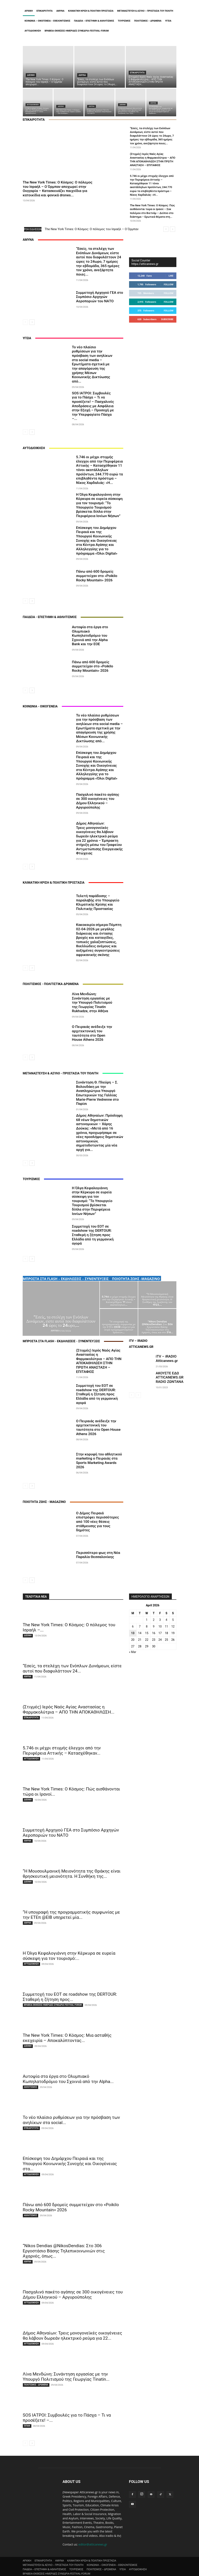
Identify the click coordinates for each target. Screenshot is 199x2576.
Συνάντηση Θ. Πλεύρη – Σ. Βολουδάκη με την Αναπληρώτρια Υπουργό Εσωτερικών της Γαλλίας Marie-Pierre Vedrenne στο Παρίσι (97, 1085)
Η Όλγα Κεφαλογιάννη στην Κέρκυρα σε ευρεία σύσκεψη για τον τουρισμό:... (69, 1947)
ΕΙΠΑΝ (27, 2417)
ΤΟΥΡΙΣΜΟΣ (124, 20)
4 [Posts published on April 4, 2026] (166, 1611)
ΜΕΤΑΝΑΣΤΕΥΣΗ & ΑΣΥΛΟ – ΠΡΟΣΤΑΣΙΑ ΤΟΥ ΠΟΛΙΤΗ (145, 11)
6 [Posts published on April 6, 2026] (133, 1617)
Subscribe (167, 319)
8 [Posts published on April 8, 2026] (147, 1617)
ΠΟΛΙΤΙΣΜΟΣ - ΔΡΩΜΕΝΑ (36, 2376)
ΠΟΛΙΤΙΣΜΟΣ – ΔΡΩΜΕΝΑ (147, 20)
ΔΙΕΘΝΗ (31, 75)
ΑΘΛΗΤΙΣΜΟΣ (30, 2078)
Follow (168, 284)
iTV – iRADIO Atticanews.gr (167, 1350)
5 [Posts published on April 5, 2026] (173, 1611)
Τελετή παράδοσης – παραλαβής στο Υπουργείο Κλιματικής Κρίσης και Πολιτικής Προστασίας (97, 895)
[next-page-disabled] (138, 1386)
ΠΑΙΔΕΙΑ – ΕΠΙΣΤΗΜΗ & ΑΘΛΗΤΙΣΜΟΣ (94, 20)
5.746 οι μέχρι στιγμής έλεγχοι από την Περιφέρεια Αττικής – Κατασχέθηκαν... (62, 1742)
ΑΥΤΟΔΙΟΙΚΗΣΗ (33, 30)
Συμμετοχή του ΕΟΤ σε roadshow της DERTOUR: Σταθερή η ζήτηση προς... (70, 1988)
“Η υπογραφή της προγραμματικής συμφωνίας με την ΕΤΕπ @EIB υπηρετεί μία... (71, 1906)
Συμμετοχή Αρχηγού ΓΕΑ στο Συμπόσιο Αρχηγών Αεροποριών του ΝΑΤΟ (99, 296)
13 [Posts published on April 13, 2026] (132, 1624)
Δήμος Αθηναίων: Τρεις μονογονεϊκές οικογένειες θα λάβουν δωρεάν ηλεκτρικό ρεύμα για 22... (72, 2327)
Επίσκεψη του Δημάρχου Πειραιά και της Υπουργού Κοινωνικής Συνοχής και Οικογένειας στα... (70, 2155)
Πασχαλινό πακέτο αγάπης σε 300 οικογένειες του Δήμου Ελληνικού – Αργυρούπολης (97, 794)
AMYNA (60, 11)
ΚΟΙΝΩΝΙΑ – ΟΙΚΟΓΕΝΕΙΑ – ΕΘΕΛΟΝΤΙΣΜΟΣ (47, 20)
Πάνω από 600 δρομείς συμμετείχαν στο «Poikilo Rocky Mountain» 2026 (96, 569)
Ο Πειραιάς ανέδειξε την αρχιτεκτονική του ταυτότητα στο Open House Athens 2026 (92, 1025)
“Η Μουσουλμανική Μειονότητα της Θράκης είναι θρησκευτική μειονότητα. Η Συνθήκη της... (72, 1865)
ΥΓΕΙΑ (168, 20)
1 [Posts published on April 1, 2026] (147, 1611)
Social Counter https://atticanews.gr (145, 262)
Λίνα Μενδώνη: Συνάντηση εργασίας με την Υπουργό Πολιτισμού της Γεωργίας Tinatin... (66, 2368)
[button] (133, 2)
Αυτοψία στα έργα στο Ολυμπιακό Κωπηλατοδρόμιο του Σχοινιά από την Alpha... (68, 2070)
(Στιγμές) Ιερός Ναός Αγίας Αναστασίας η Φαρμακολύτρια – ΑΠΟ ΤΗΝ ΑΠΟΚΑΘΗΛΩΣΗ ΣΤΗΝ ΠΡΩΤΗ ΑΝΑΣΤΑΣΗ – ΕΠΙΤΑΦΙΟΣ (98, 1352)
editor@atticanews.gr (92, 2536)
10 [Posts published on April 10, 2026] (160, 1617)
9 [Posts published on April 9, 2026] (154, 1617)
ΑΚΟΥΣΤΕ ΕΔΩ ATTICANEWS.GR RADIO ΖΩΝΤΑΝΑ (169, 1369)
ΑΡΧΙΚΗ (29, 11)
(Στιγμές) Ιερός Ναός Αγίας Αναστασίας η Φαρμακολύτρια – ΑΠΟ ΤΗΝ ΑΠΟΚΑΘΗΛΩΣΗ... (69, 1701)
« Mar (132, 1643)
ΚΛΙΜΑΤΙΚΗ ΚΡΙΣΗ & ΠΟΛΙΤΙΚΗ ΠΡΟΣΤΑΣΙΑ (90, 11)
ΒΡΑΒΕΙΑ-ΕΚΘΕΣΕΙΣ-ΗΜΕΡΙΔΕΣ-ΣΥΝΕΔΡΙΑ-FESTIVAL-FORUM (77, 30)
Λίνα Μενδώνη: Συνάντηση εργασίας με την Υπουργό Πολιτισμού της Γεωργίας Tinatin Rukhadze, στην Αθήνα (93, 994)
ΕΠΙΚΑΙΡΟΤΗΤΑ (45, 11)
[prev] (165, 229)
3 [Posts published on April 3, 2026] (160, 1611)
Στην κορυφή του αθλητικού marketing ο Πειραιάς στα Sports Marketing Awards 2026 (99, 1452)
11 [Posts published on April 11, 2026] (166, 1617)
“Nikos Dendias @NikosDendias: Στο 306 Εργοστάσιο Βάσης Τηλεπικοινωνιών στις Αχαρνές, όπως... (64, 2242)
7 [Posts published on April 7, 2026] (139, 1617)
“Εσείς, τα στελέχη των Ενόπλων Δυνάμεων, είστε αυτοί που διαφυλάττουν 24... (72, 1660)
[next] (172, 229)
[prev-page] (25, 321)
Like (170, 275)
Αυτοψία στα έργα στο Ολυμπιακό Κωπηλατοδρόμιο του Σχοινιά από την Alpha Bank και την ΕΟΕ (90, 629)
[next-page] (32, 321)
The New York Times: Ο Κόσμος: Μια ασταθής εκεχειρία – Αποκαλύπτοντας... (67, 2029)
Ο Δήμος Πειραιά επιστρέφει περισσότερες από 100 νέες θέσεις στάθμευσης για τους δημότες (99, 1513)
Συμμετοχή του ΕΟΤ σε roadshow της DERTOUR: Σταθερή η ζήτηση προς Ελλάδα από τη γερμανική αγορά (92, 1226)
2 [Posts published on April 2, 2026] (154, 1611)
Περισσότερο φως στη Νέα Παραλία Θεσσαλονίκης (98, 1546)
